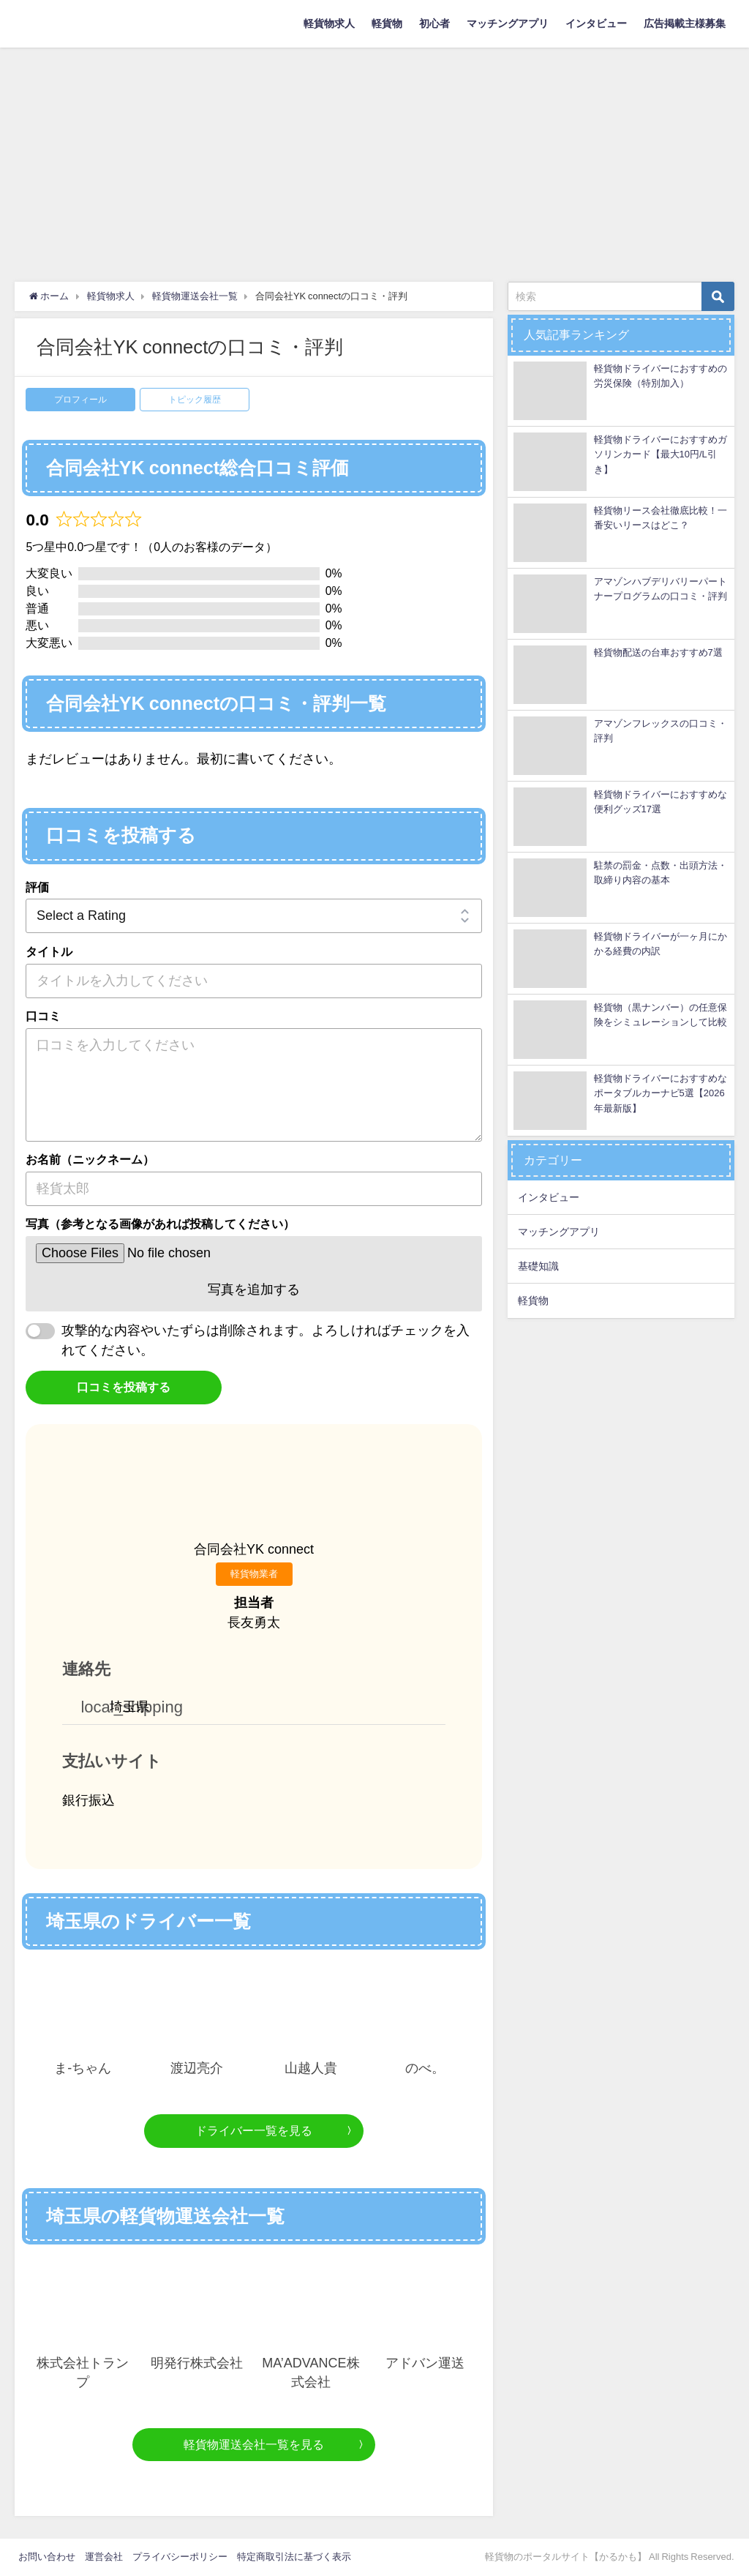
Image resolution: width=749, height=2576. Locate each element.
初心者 (434, 23)
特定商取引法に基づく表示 (294, 2556)
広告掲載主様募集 (685, 23)
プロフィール (80, 399)
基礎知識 (538, 1266)
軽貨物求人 (329, 23)
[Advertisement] (374, 157)
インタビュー (596, 23)
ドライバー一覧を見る (253, 2130)
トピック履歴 (194, 399)
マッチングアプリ (508, 23)
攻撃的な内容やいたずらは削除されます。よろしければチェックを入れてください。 (265, 1340)
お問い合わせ (46, 2556)
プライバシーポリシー (179, 2556)
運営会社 (104, 2556)
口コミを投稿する (123, 1387)
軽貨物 (387, 23)
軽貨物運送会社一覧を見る (254, 2444)
